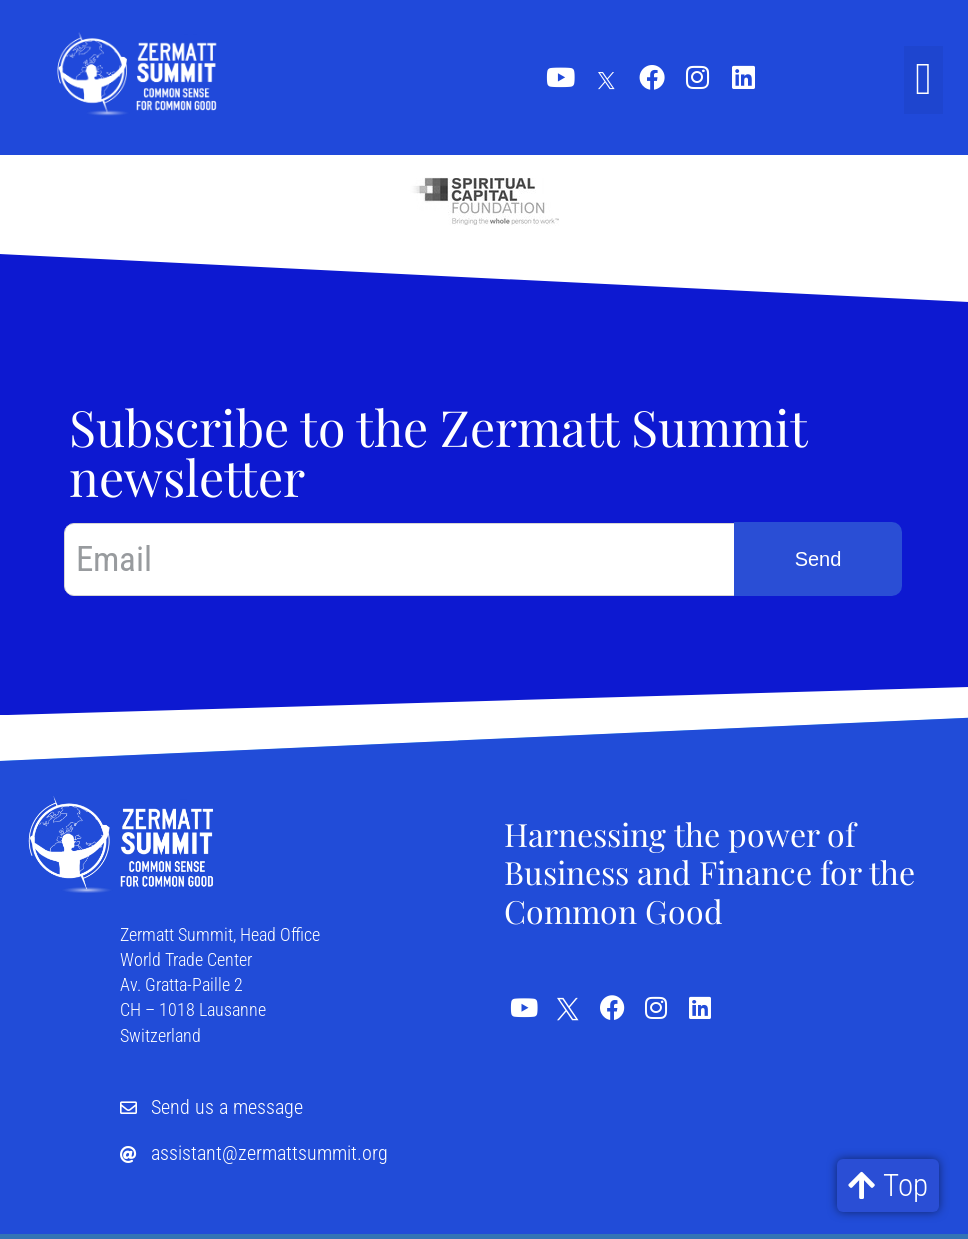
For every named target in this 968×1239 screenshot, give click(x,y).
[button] (923, 80)
